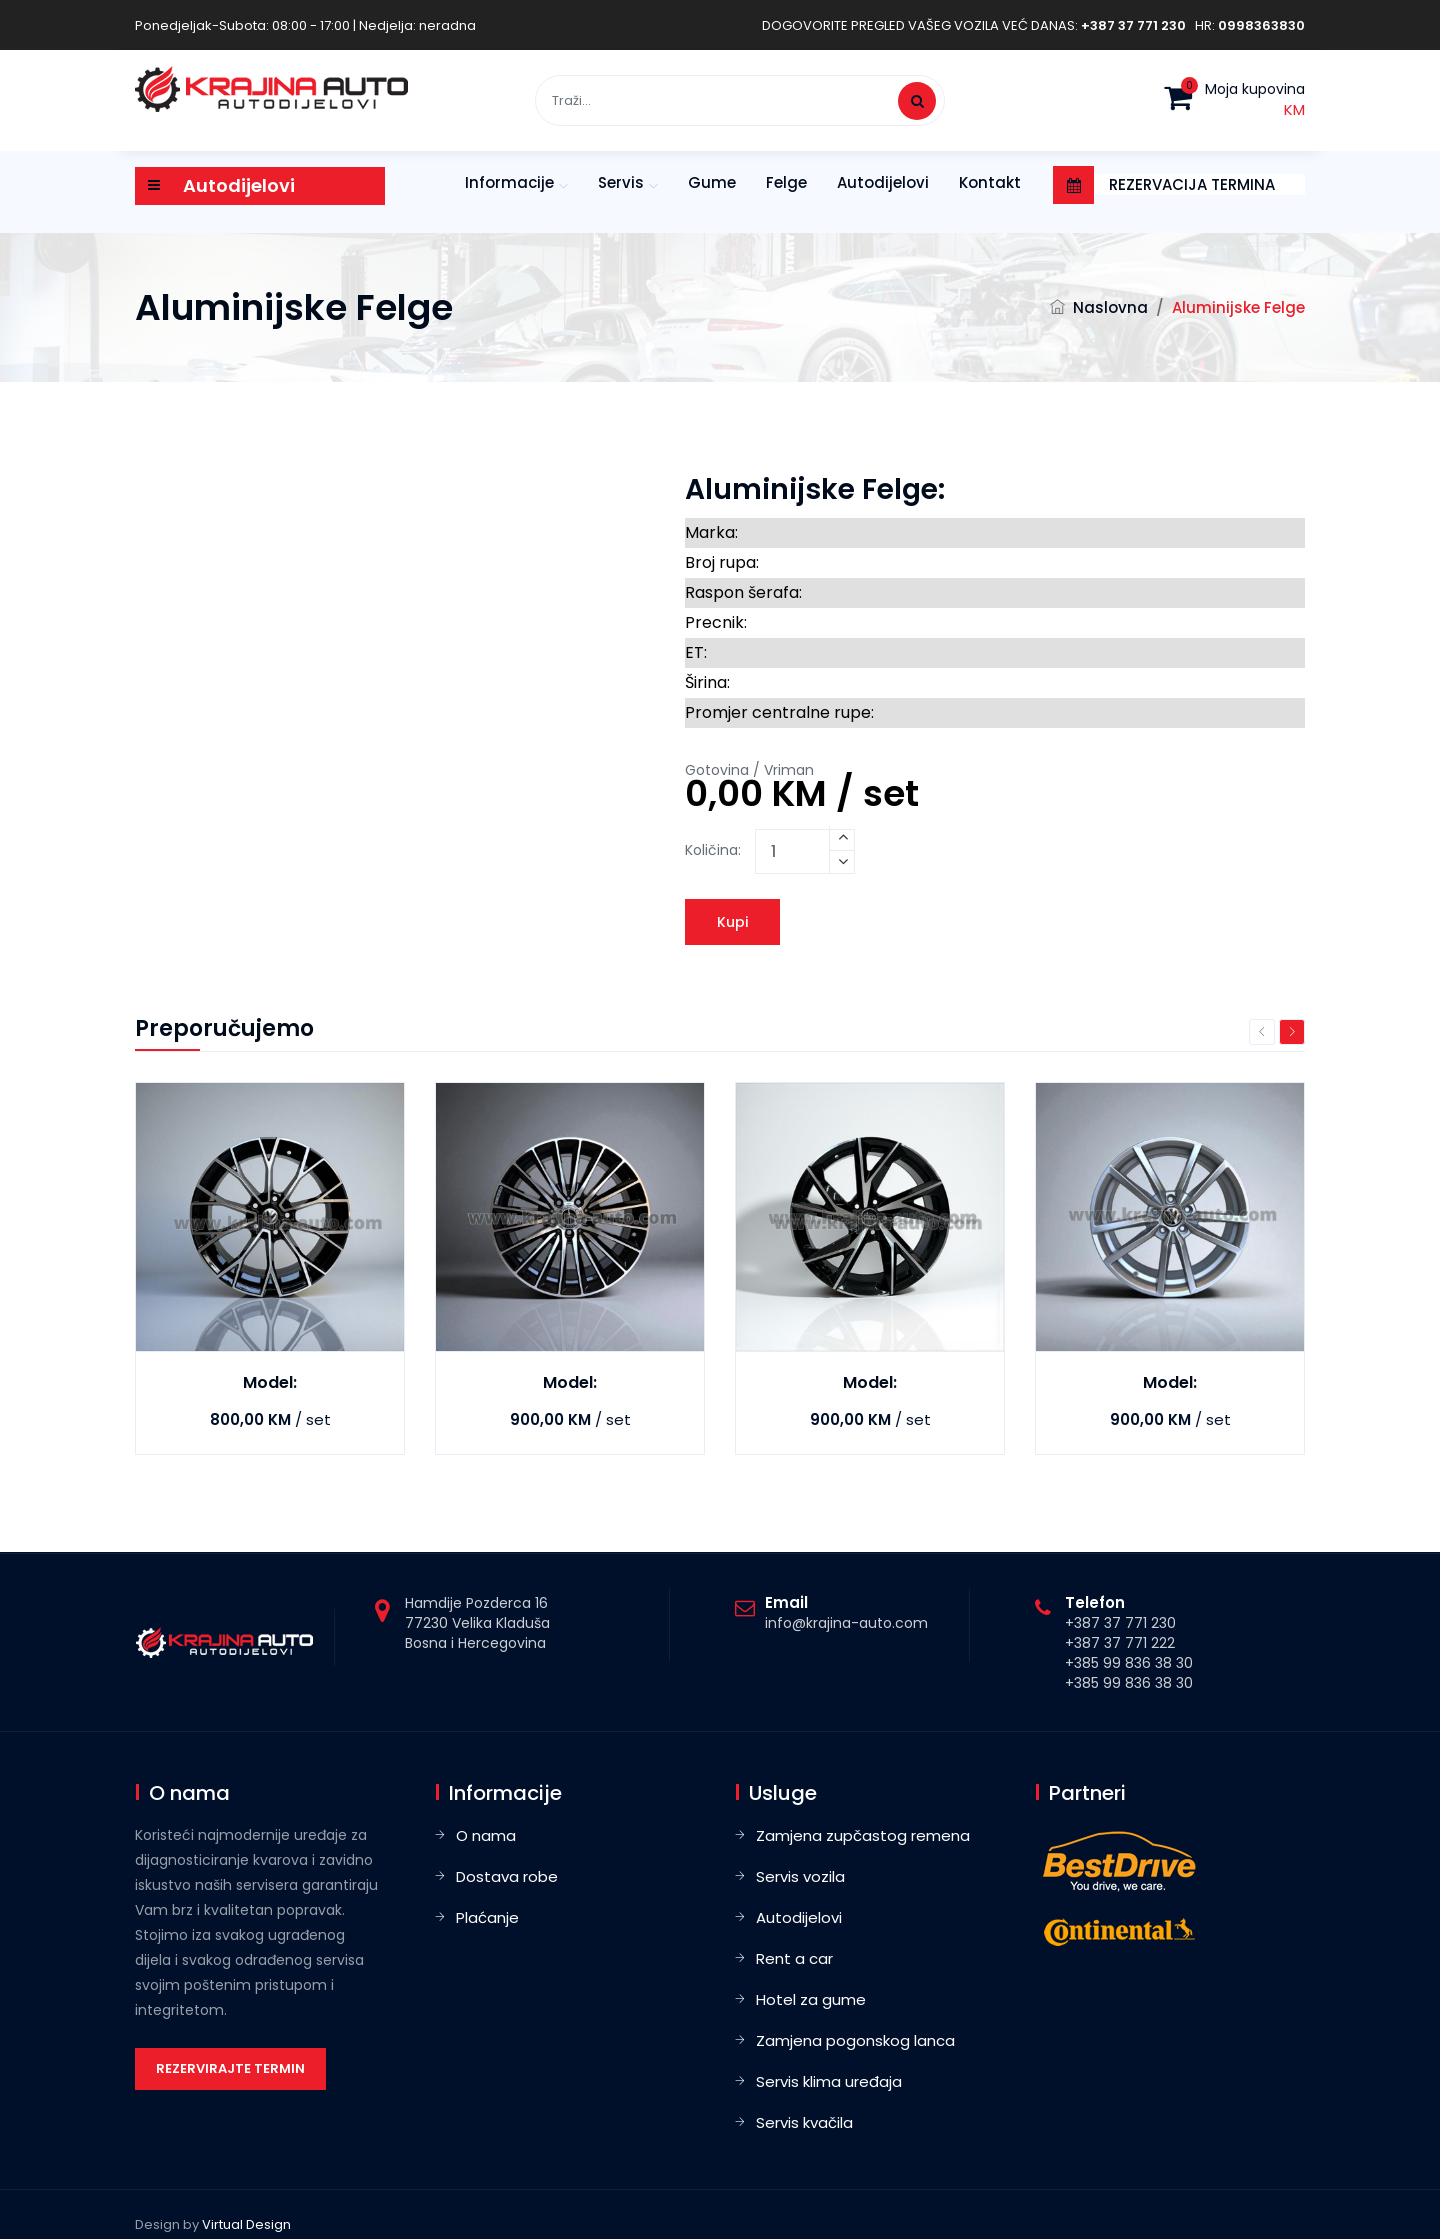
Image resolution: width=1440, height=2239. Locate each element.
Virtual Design (246, 2224)
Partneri (1087, 1793)
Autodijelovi (883, 182)
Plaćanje (487, 1917)
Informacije (509, 182)
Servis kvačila (804, 2122)
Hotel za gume (811, 1999)
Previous (1262, 1032)
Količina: (713, 850)
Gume (712, 182)
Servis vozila (800, 1876)
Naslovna (1110, 307)
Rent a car (794, 1958)
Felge (786, 182)
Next (1292, 1032)
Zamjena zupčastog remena (863, 1835)
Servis (621, 182)
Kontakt (990, 182)
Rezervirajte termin (230, 2068)
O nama (486, 1835)
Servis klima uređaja (829, 2081)
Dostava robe (507, 1876)
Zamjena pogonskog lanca (855, 2040)
